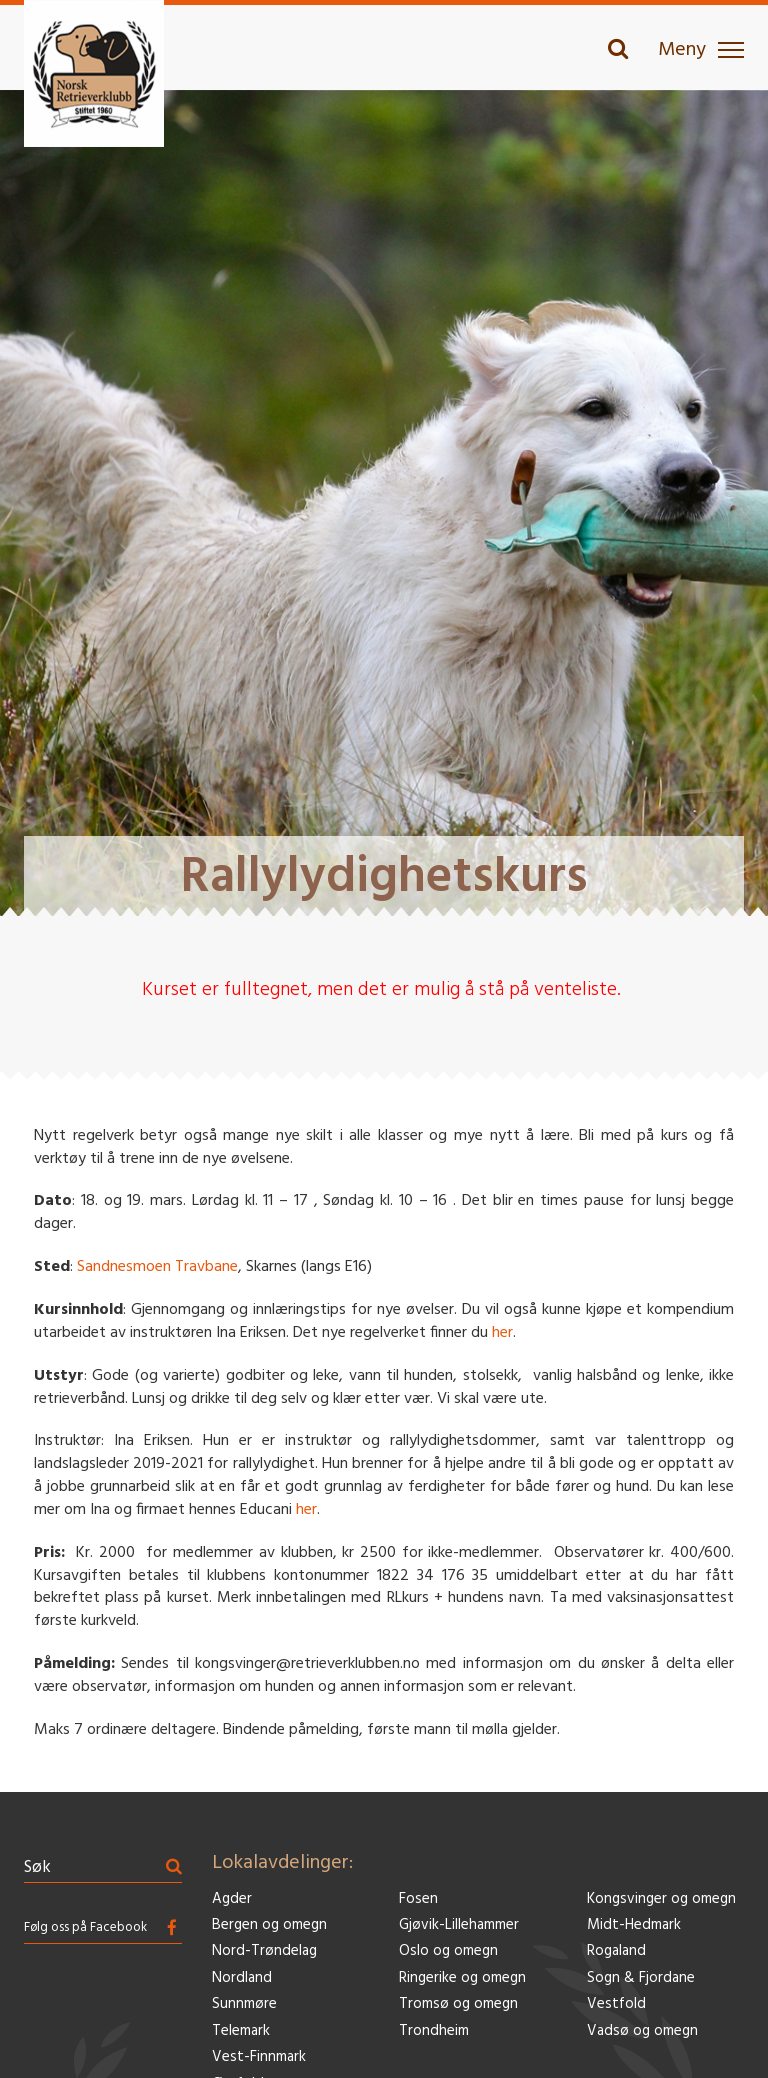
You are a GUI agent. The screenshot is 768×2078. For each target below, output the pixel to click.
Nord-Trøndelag (264, 1951)
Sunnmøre (244, 2004)
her (502, 1333)
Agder (232, 1899)
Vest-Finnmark (259, 2057)
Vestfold (616, 2004)
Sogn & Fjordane (641, 1978)
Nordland (242, 1978)
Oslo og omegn (448, 1951)
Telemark (241, 2031)
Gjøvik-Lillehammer (459, 1925)
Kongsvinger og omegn (661, 1899)
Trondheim (434, 2031)
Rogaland (616, 1951)
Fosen (418, 1899)
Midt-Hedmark (634, 1925)
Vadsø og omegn (642, 2031)
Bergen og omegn (269, 1925)
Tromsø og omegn (458, 2004)
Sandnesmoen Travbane (157, 1267)
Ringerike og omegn (462, 1978)
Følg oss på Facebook (85, 1927)
